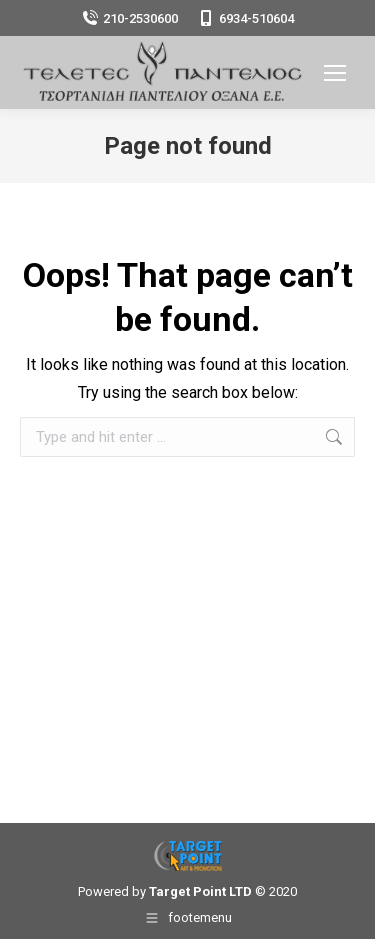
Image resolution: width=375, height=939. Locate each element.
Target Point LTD (200, 891)
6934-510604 (246, 18)
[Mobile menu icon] (335, 73)
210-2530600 (130, 18)
